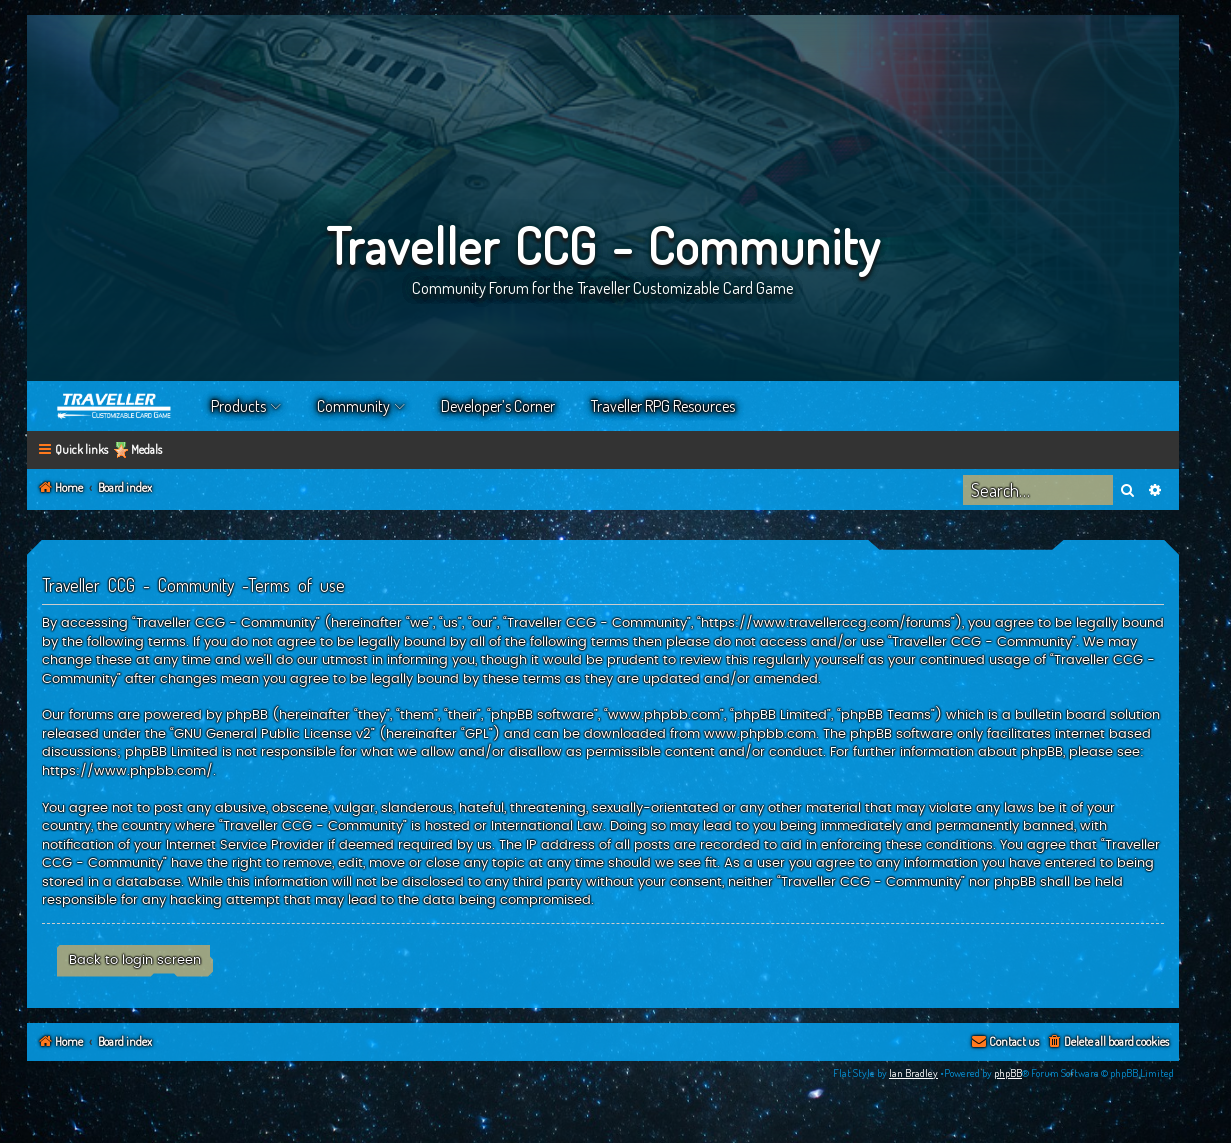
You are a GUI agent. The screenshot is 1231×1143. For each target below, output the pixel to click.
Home (115, 406)
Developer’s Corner (498, 406)
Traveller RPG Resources (663, 406)
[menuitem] (1107, 1042)
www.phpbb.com (760, 734)
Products (238, 406)
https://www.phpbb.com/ (127, 771)
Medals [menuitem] (146, 449)
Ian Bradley (913, 1073)
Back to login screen (135, 960)
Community (353, 406)
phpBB (1008, 1073)
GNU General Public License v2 (272, 734)
